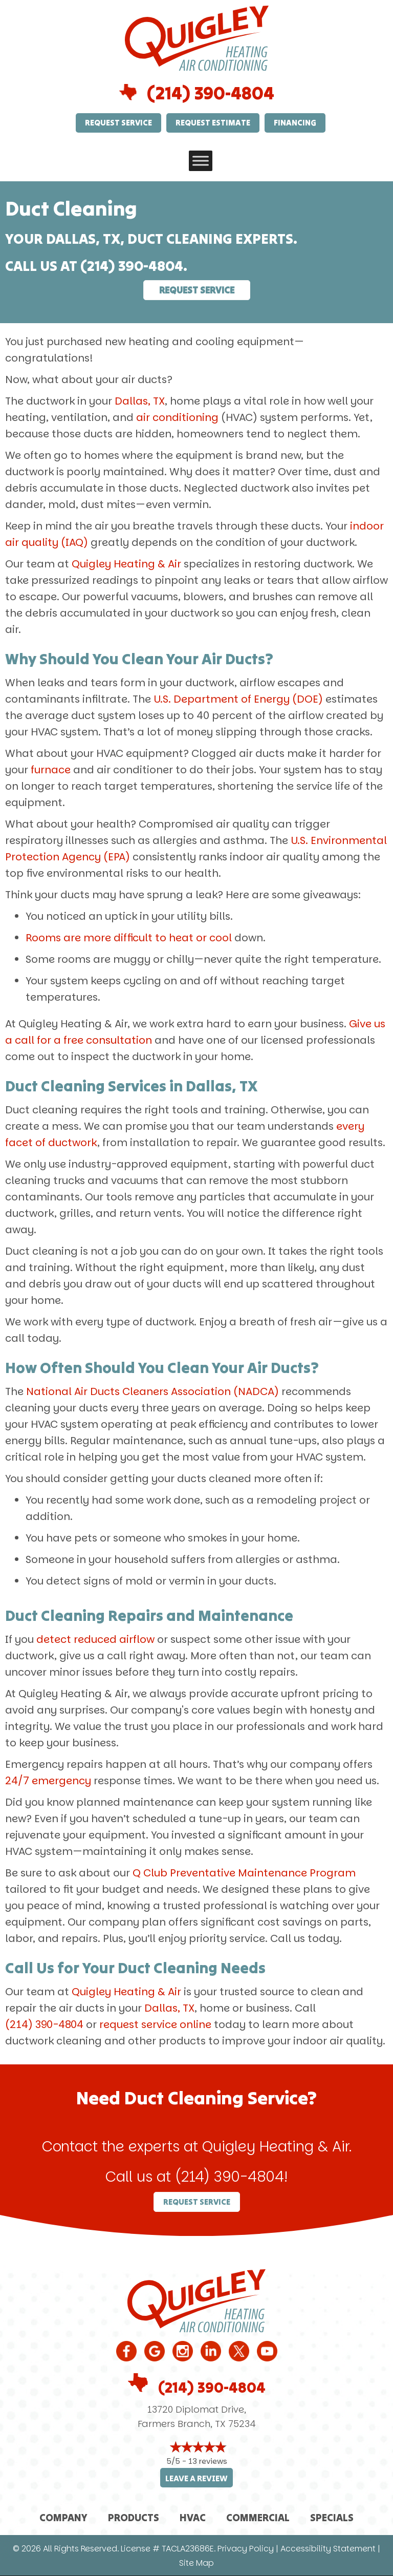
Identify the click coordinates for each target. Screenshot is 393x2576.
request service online (155, 2024)
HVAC (193, 2517)
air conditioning (177, 417)
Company (63, 2517)
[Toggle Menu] (200, 160)
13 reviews (207, 2461)
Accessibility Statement (328, 2548)
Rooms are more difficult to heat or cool (129, 938)
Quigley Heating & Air (126, 564)
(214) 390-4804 (210, 92)
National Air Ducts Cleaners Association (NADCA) (152, 1391)
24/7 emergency (48, 1780)
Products (133, 2517)
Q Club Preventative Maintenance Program (244, 1873)
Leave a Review (196, 2478)
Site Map (196, 2563)
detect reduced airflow (95, 1639)
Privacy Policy (245, 2548)
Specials (332, 2517)
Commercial (258, 2517)
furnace (51, 770)
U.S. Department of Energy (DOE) (238, 699)
